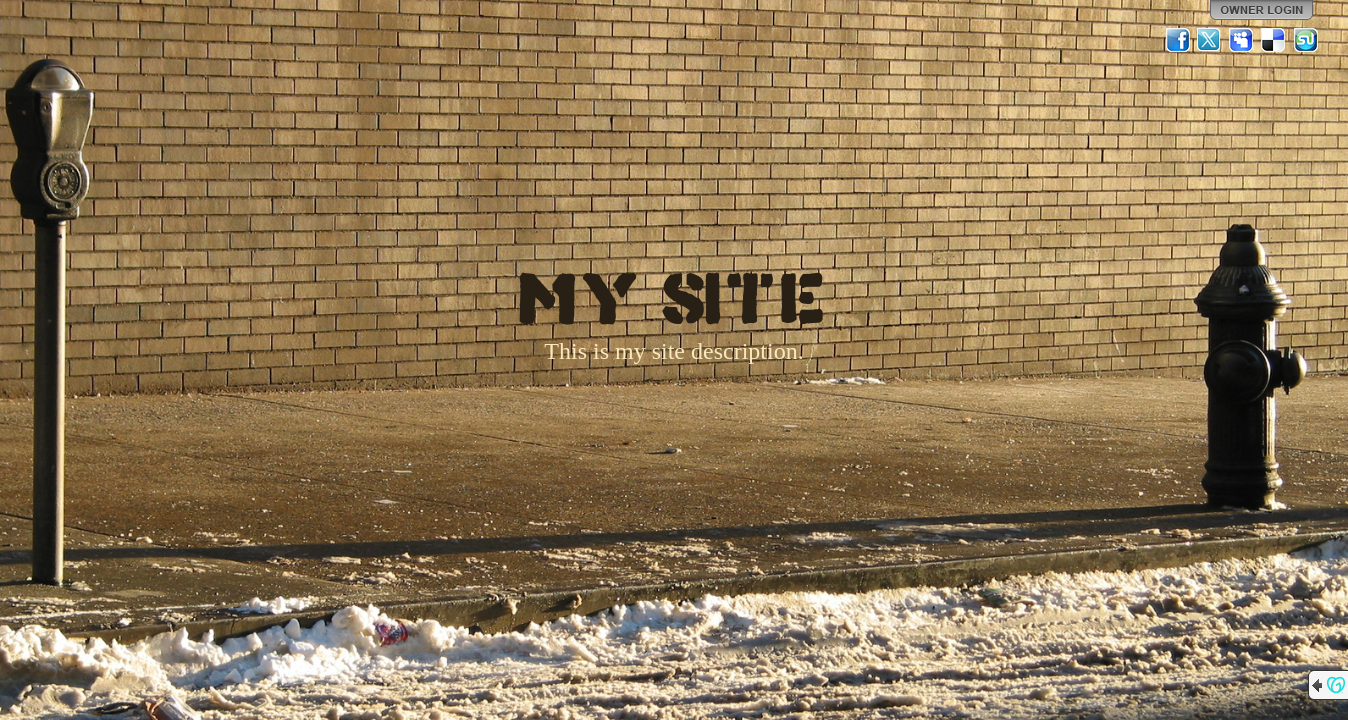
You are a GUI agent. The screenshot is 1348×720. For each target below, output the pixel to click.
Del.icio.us (1274, 40)
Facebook (1178, 40)
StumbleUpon (1306, 40)
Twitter (1210, 40)
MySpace (1242, 40)
